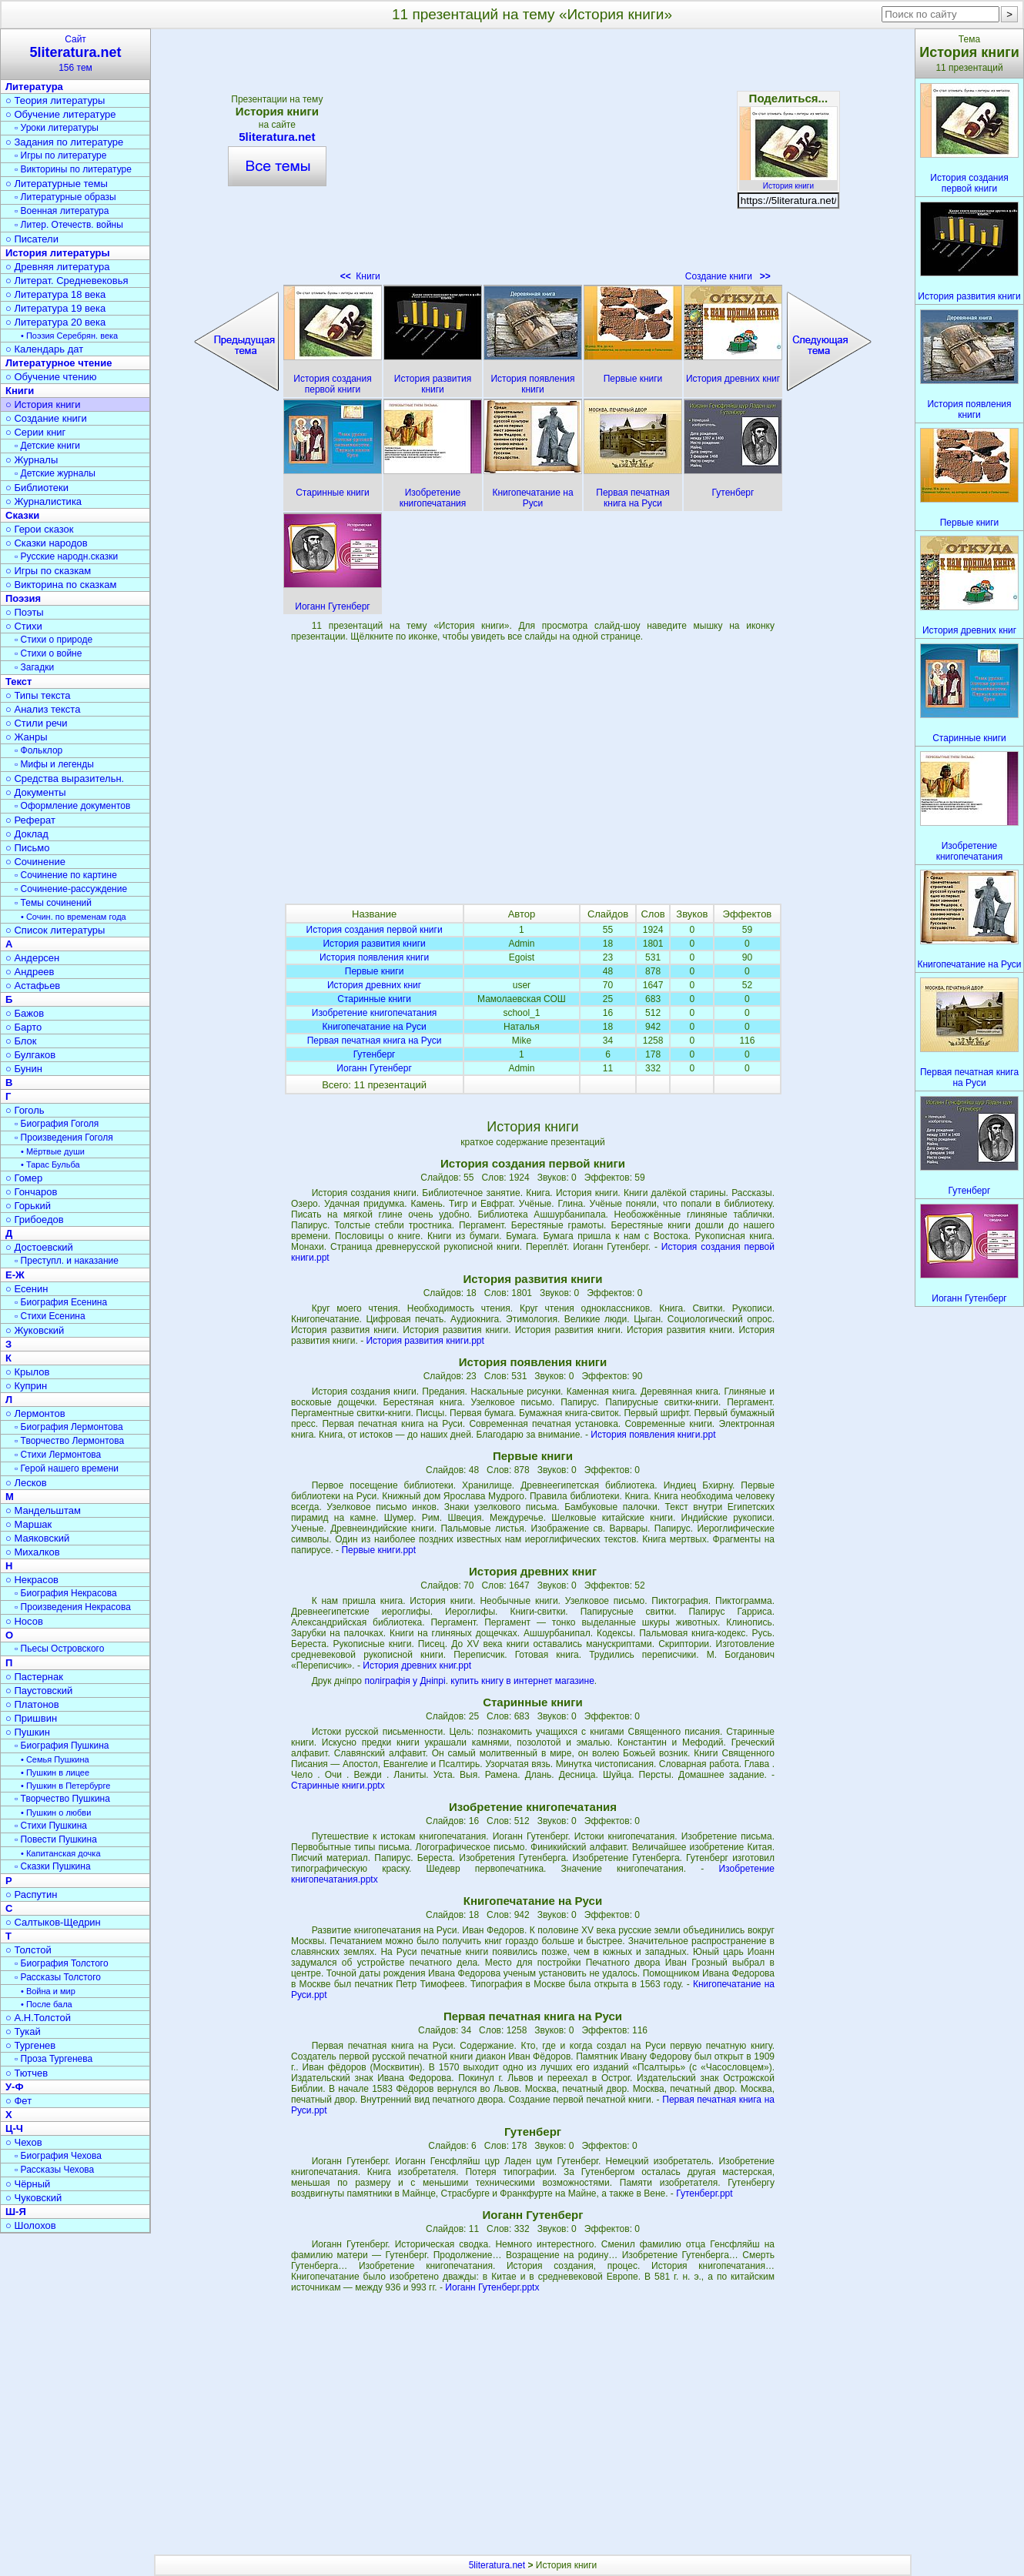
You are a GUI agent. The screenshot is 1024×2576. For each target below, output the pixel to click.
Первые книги (374, 971)
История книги (788, 181)
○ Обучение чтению (51, 377)
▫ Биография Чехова (58, 2155)
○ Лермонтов (35, 1413)
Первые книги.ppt (378, 1550)
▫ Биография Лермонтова (69, 1427)
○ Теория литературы (55, 100)
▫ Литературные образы (65, 197)
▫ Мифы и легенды (54, 764)
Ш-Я (15, 2211)
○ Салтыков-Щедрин (53, 1922)
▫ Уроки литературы (57, 127)
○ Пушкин (27, 1732)
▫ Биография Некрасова (66, 1593)
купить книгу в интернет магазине (522, 1681)
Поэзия (23, 598)
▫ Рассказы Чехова (54, 2169)
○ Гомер (23, 1178)
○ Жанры (26, 737)
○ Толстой (28, 1950)
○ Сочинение (35, 861)
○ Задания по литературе (64, 142)
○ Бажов (24, 1013)
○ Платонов (32, 1704)
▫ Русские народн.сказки (66, 556)
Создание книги (728, 276)
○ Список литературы (55, 930)
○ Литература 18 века (55, 294)
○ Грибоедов (34, 1219)
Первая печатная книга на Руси (374, 1040)
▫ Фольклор (38, 750)
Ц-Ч (14, 2128)
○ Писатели (32, 239)
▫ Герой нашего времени (67, 1468)
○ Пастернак (34, 1676)
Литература (34, 86)
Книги (360, 276)
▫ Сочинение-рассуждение (71, 889)
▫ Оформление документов (72, 805)
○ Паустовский (38, 1690)
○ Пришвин (31, 1718)
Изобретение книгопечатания (374, 1012)
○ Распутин (31, 1894)
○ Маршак (28, 1524)
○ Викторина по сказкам (60, 584)
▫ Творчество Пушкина (62, 1798)
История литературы (57, 253)
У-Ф (14, 2087)
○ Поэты (24, 612)
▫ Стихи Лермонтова (58, 1454)
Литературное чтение (58, 363)
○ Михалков (32, 1552)
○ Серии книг (35, 432)
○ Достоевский (39, 1247)
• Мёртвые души (53, 1151)
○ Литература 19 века (55, 308)
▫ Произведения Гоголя (64, 1137)
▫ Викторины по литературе (73, 169)
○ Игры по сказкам (48, 570)
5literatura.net (277, 136)
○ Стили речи (36, 723)
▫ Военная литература (62, 210)
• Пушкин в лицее (55, 1772)
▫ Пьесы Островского (59, 1648)
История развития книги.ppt (425, 1340)
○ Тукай (23, 2031)
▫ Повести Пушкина (56, 1839)
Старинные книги (374, 999)
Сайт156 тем (75, 53)
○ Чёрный (27, 2184)
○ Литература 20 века (55, 322)
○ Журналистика (43, 501)
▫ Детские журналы (55, 473)
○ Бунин (23, 1068)
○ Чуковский (33, 2197)
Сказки (22, 515)
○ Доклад (27, 834)
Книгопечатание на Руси (375, 1026)
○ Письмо (27, 848)
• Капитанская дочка (61, 1853)
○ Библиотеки (37, 487)
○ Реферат (30, 820)
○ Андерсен (32, 958)
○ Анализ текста (42, 709)
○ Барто (23, 1027)
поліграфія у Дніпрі (404, 1681)
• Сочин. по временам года (73, 916)
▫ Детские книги (47, 445)
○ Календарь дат (44, 349)
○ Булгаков (30, 1055)
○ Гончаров (31, 1192)
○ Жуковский (34, 1330)
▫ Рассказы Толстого (58, 1977)
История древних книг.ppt (417, 1665)
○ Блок (21, 1041)
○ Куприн (26, 1386)
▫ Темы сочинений (53, 902)
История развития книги (374, 943)
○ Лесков (26, 1482)
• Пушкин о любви (56, 1812)
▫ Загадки (34, 667)
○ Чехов (23, 2142)
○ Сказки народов (46, 543)
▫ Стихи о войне (48, 653)
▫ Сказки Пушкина (53, 1866)
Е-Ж (15, 1275)
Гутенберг (374, 1054)
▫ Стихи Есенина (50, 1316)
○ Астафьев (32, 985)
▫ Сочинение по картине (66, 875)
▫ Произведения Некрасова (73, 1607)
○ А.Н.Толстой (38, 2017)
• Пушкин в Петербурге (65, 1785)
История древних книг (374, 985)
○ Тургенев (30, 2045)
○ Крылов (27, 1372)
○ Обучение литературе (60, 114)
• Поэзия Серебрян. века (69, 335)
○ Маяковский (37, 1538)
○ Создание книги (46, 418)
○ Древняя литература (57, 266)
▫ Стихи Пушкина (51, 1825)
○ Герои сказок (39, 529)
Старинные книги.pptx (338, 1785)
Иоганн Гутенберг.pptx (492, 2287)
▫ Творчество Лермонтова (69, 1440)
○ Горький (28, 1205)
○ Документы (35, 792)
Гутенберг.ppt (704, 2193)
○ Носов (24, 1621)
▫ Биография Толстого (62, 1963)
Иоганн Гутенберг (374, 1068)
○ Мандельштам (43, 1510)
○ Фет (18, 2101)
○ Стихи (23, 626)
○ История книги (43, 404)
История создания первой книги (374, 929)
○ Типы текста (38, 695)
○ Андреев (30, 971)
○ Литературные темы (56, 183)
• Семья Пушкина (55, 1759)
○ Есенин (26, 1289)
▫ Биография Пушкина (62, 1745)
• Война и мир (48, 1991)
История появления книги (374, 957)
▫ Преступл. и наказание (67, 1260)
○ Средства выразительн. (64, 778)
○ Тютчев (26, 2073)
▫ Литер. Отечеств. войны (69, 224)
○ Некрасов (32, 1579)
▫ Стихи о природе (53, 639)
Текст (18, 681)
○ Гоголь (25, 1110)
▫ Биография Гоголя (57, 1123)
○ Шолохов (30, 2225)
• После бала (46, 2004)
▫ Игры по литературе (60, 155)
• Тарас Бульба (50, 1164)
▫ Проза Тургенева (53, 2058)
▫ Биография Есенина (61, 1302)
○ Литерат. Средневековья (67, 280)
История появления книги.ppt (653, 1434)
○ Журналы (31, 460)
